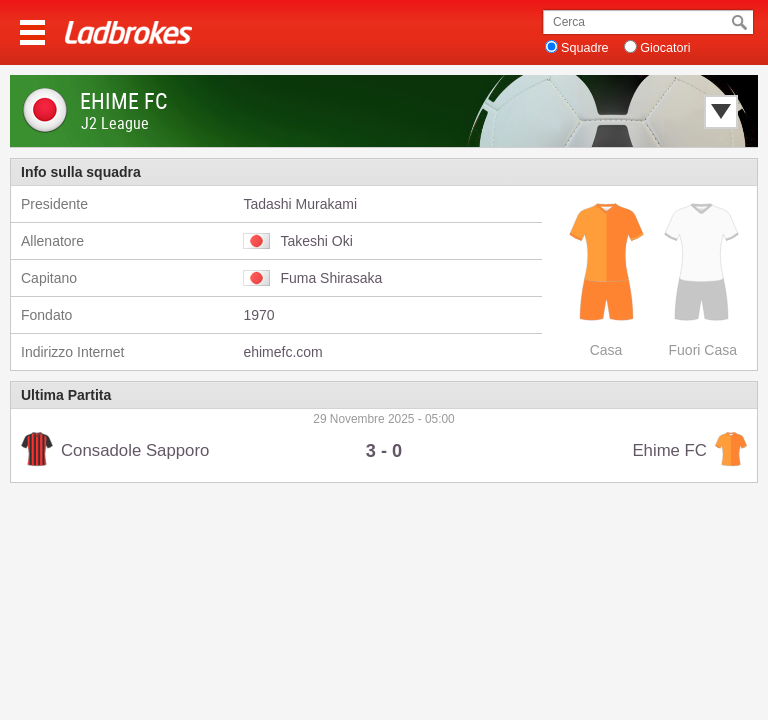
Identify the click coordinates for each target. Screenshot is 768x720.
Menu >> (32, 32)
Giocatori (665, 48)
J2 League (115, 123)
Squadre (585, 48)
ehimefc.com (282, 352)
